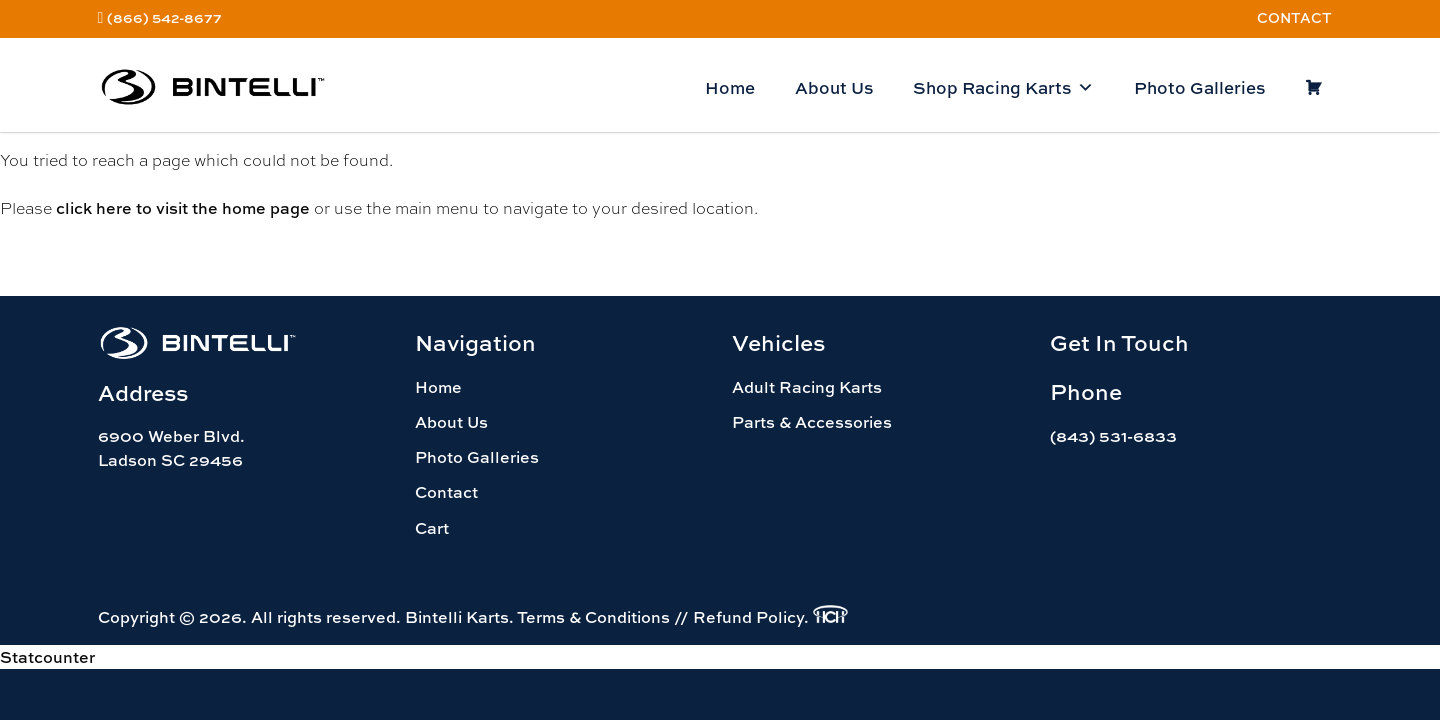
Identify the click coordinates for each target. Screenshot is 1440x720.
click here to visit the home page (183, 208)
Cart (432, 528)
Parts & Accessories (812, 422)
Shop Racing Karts (1003, 88)
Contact (1294, 17)
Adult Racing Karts (807, 387)
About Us (834, 87)
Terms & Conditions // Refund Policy (660, 617)
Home (730, 87)
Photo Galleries (1199, 87)
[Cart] (1313, 88)
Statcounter (47, 657)
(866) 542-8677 (164, 17)
